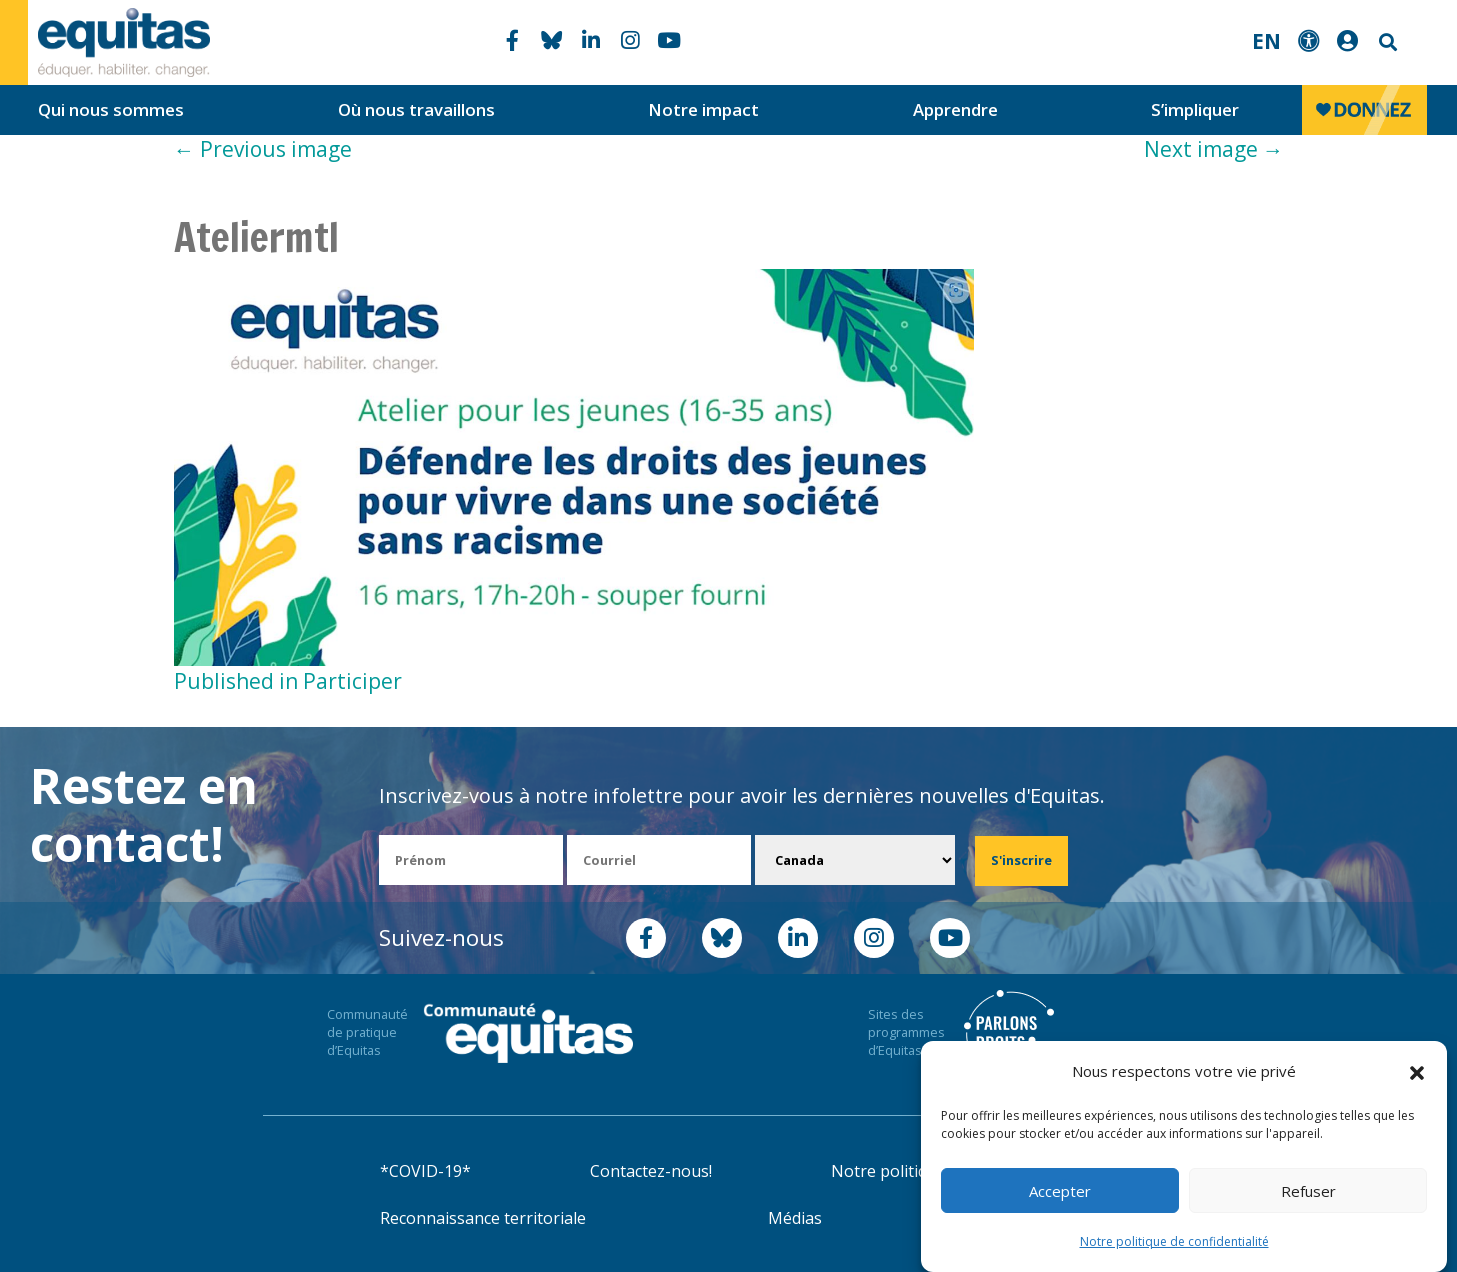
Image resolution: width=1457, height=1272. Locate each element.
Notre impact (703, 109)
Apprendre (955, 109)
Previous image (263, 149)
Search (1386, 42)
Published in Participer (288, 681)
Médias (795, 1218)
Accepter (1060, 1191)
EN (1266, 41)
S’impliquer (1195, 109)
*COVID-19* (425, 1171)
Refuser (1308, 1191)
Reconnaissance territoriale (483, 1218)
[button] (1417, 1072)
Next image (1214, 149)
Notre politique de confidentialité (1174, 1241)
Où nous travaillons (416, 109)
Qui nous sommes (111, 109)
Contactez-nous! (651, 1171)
